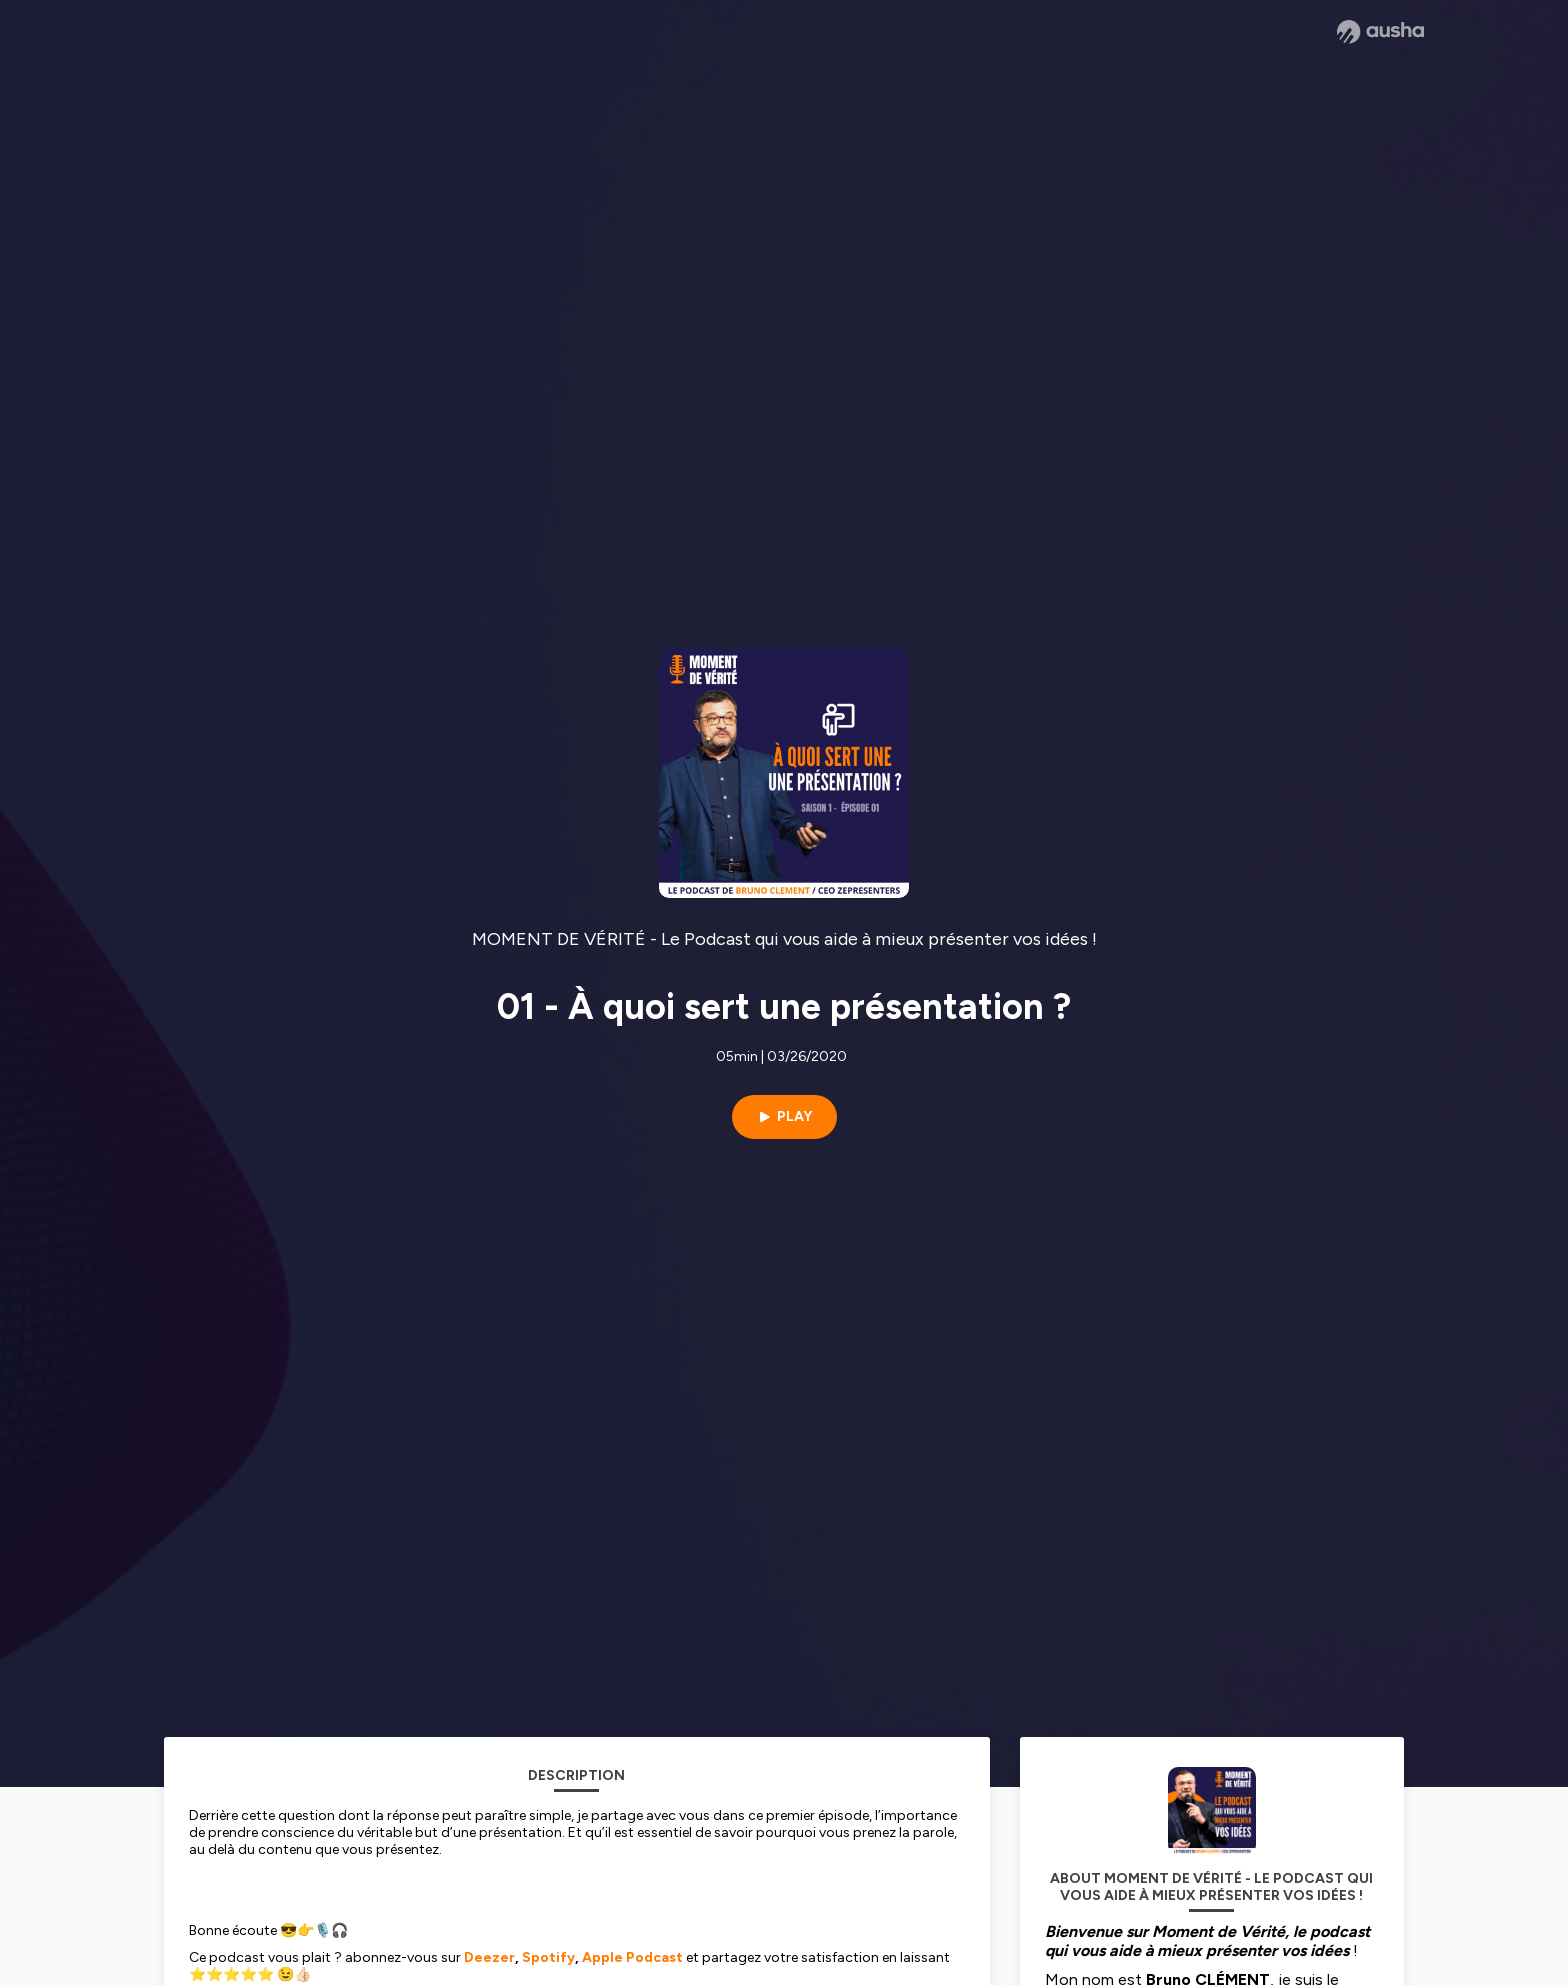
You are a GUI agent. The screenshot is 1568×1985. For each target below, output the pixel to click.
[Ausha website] (1380, 32)
